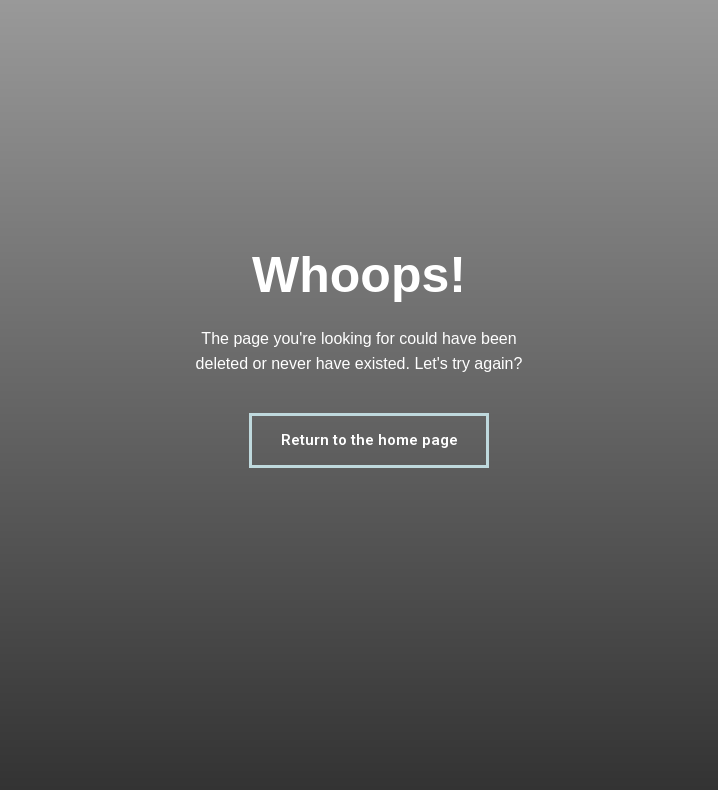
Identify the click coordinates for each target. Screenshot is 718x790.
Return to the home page (369, 440)
